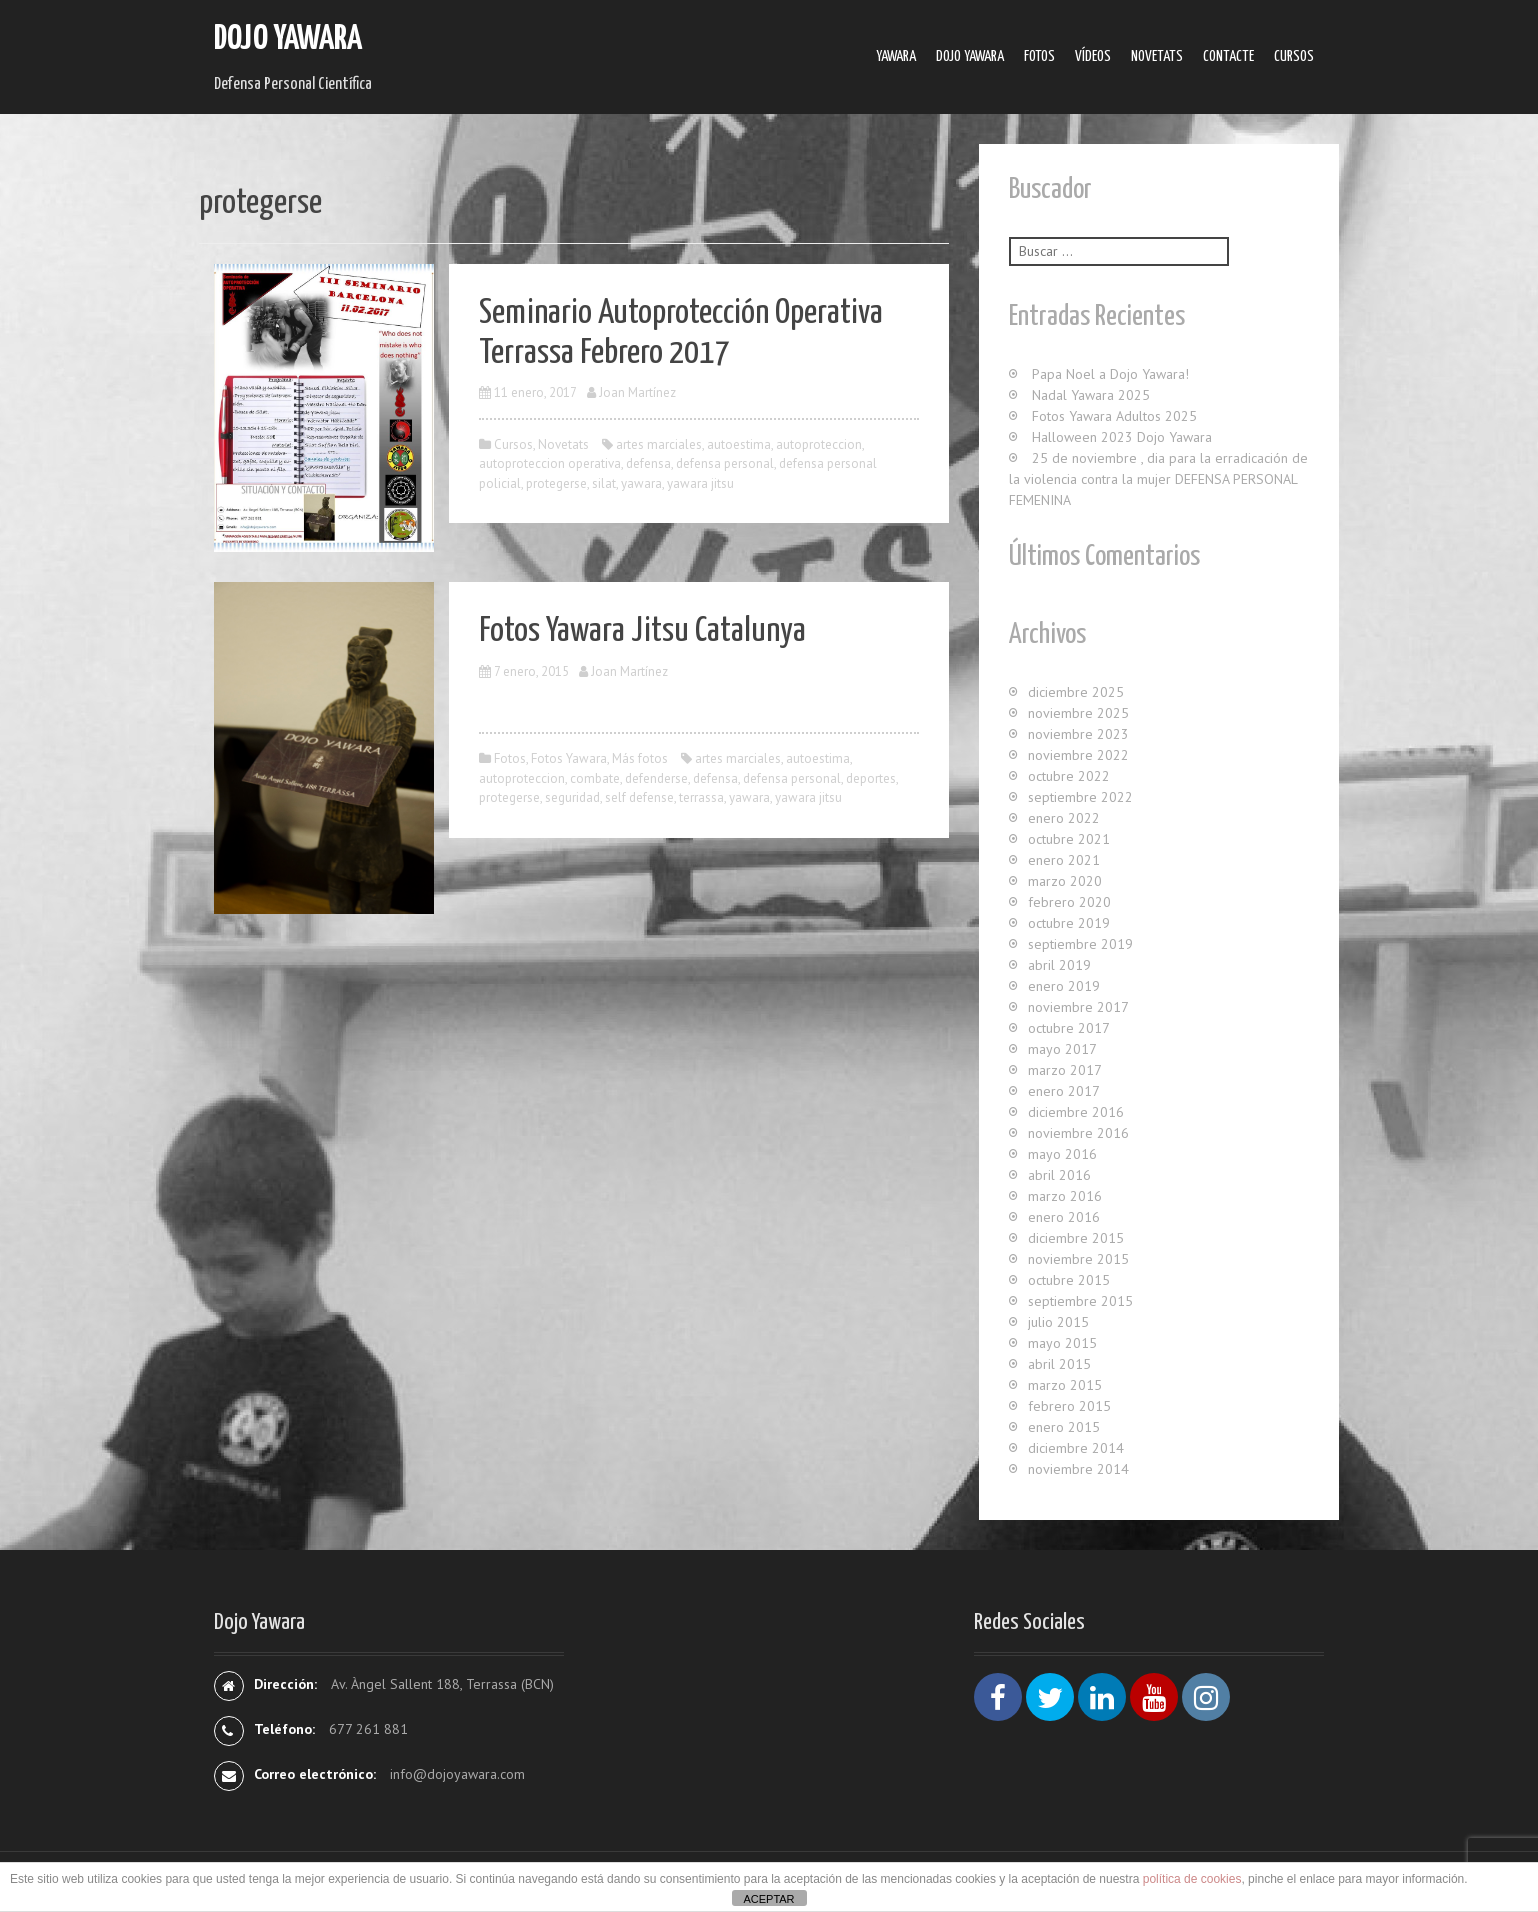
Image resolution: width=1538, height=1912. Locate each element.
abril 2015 (1059, 1364)
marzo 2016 (1065, 1196)
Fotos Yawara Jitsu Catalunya (642, 631)
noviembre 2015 (1078, 1259)
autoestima (739, 444)
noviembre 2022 (1078, 755)
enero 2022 (1064, 818)
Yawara (896, 56)
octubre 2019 (1069, 923)
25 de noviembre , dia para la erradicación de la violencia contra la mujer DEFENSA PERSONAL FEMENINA (1158, 479)
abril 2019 (1059, 965)
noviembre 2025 (1078, 713)
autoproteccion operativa (550, 463)
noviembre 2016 (1078, 1133)
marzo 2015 (1065, 1385)
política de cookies (1192, 1879)
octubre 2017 (1069, 1028)
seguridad (572, 797)
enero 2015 (1064, 1427)
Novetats (1157, 56)
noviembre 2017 (1078, 1007)
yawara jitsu (700, 483)
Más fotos (640, 758)
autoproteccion (819, 444)
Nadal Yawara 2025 (1091, 395)
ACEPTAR (768, 1899)
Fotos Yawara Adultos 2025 (1114, 416)
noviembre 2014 (1078, 1469)
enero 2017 (1064, 1091)
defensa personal (725, 463)
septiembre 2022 (1080, 797)
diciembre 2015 (1076, 1238)
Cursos (1294, 56)
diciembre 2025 (1076, 692)
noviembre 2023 (1078, 734)
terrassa (701, 797)
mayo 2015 (1062, 1343)
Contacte (1228, 56)
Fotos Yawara (569, 758)
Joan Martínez (637, 392)
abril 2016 (1059, 1175)
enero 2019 (1064, 986)
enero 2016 (1064, 1217)
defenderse (656, 778)
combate (595, 778)
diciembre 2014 (1076, 1448)
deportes (871, 778)
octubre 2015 (1069, 1280)
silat (604, 483)
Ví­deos (1093, 56)
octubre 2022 (1069, 776)
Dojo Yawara (288, 39)
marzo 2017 (1065, 1070)
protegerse (556, 483)
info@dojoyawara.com (457, 1774)
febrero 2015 (1069, 1406)
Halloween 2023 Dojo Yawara (1122, 437)
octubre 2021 (1069, 839)
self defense (639, 797)
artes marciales (659, 444)
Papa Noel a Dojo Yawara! (1110, 374)
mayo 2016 (1062, 1154)
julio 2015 (1058, 1322)
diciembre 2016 (1076, 1112)
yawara (641, 483)
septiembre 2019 (1080, 944)
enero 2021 (1064, 860)
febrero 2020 (1069, 902)
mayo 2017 (1062, 1049)
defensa (648, 463)
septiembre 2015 (1080, 1301)
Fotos (1039, 56)
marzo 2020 (1065, 881)
